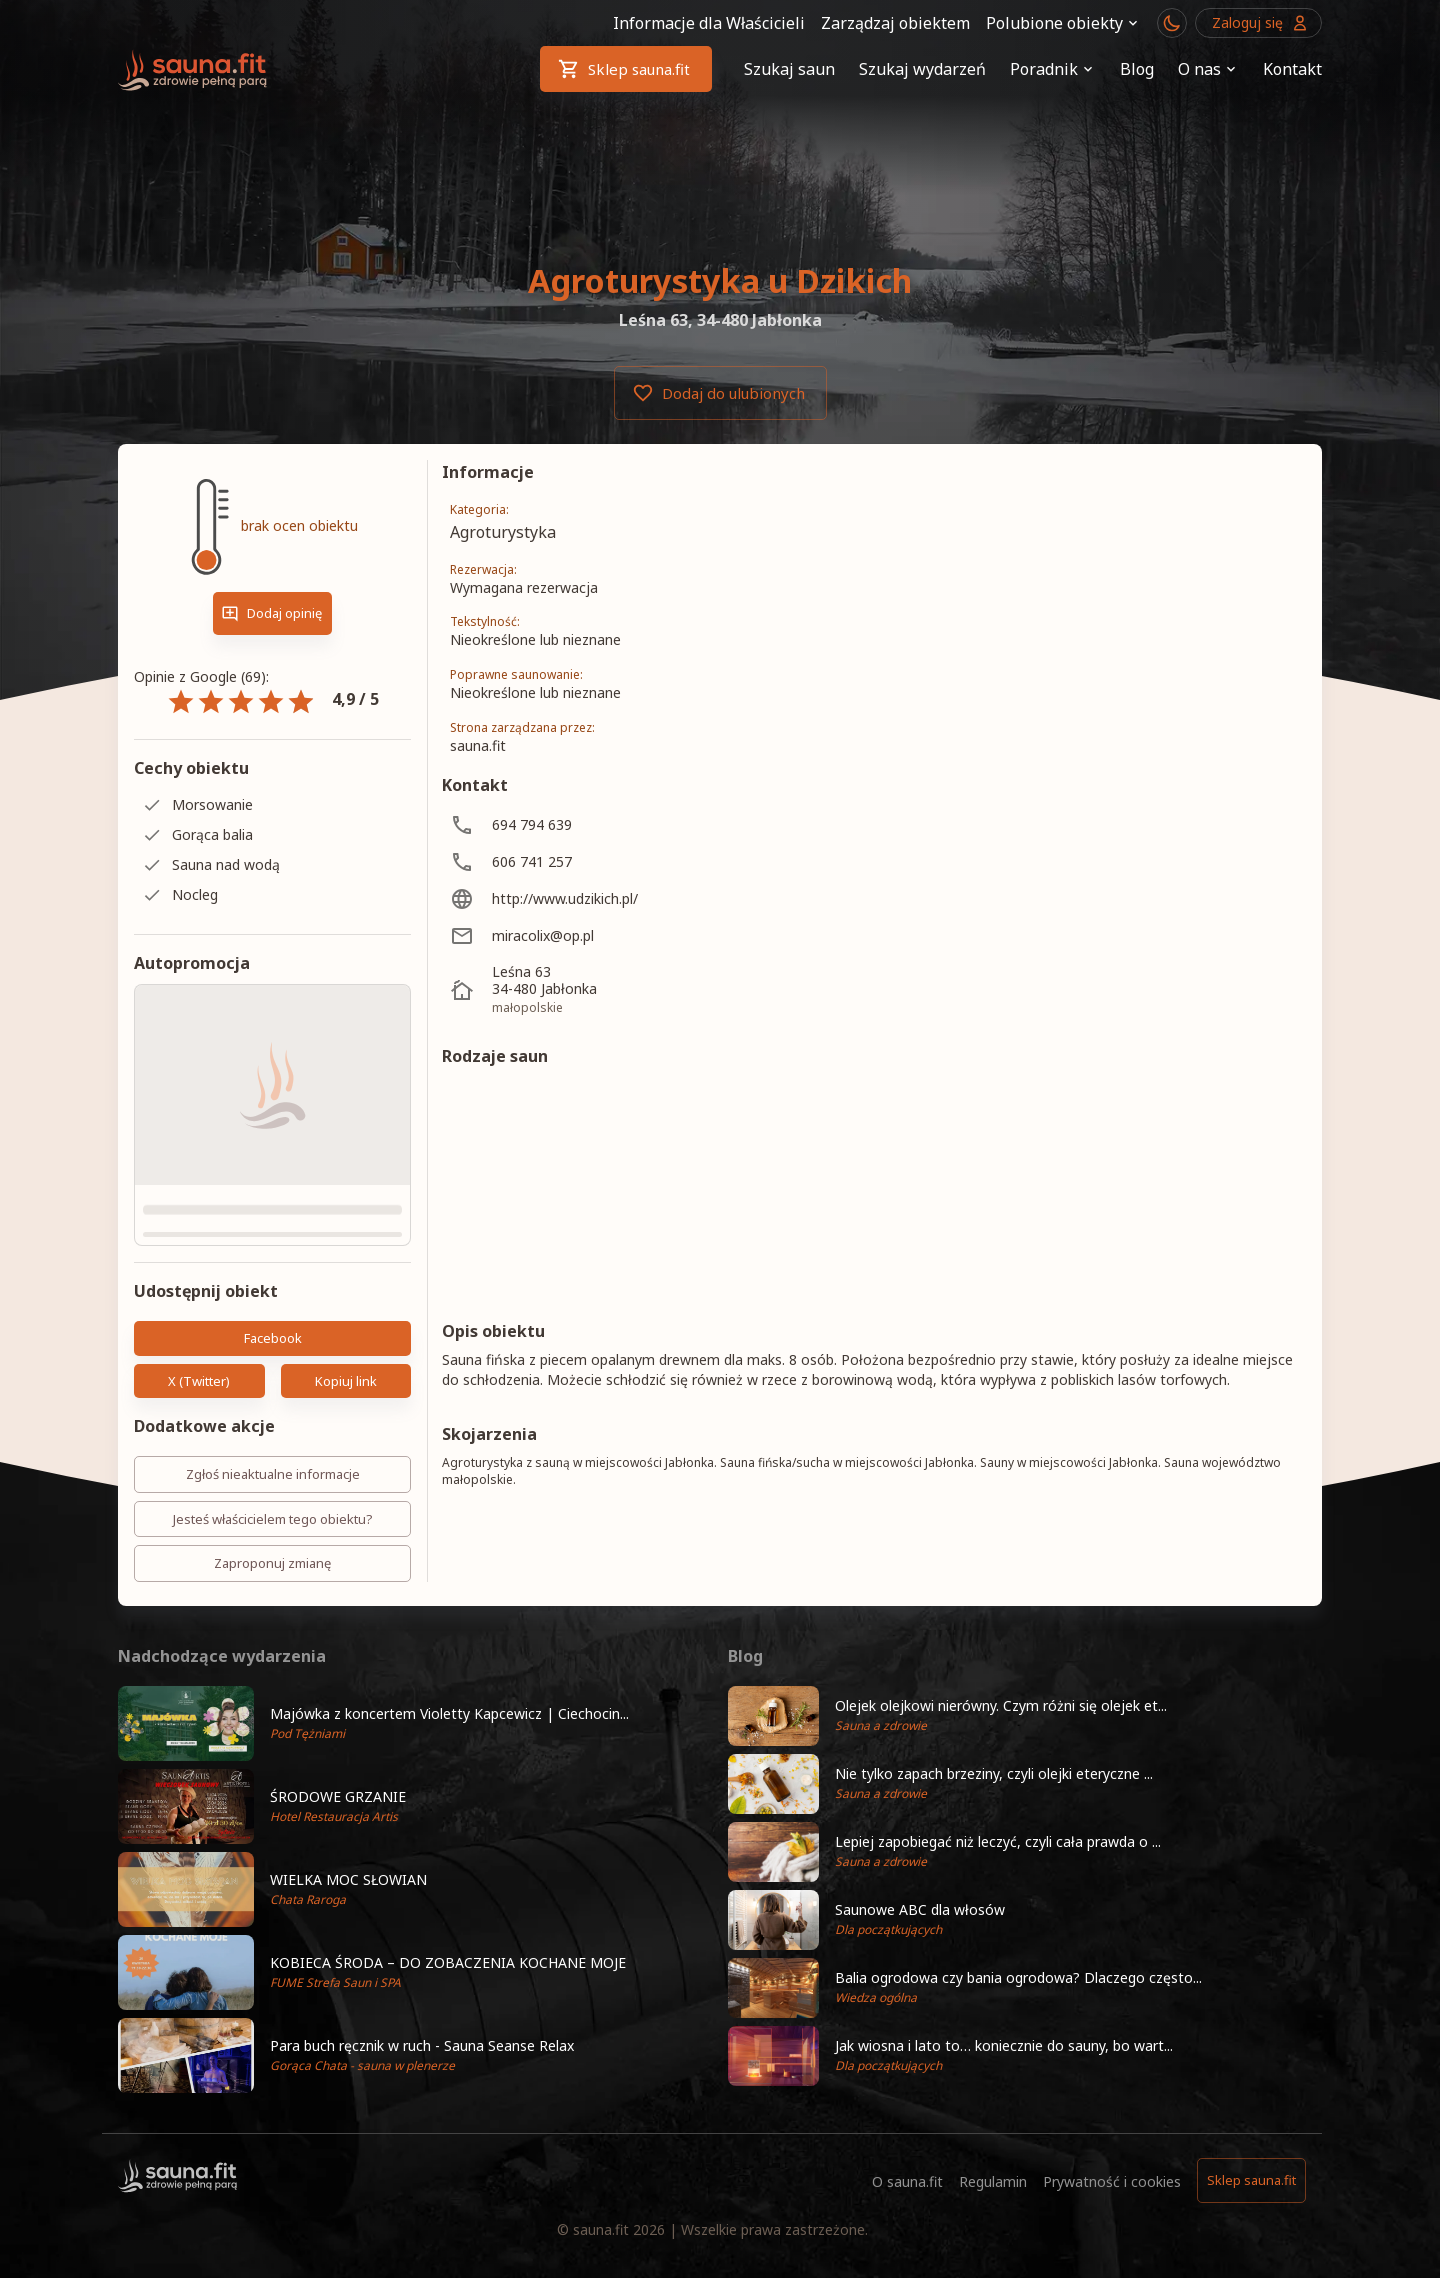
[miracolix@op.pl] (618, 935)
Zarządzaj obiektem (895, 23)
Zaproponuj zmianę (272, 1664)
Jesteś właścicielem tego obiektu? (272, 1619)
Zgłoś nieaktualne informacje (272, 1574)
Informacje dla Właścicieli (709, 23)
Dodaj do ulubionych (720, 393)
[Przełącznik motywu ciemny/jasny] (1172, 23)
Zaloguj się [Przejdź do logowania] (1258, 23)
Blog (1137, 69)
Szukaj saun (789, 69)
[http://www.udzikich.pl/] (618, 898)
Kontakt (1292, 69)
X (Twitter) (199, 1481)
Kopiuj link (346, 1481)
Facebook (272, 1438)
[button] (415, 1824)
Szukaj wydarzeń (922, 69)
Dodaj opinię (272, 613)
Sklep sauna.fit (626, 69)
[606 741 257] (618, 861)
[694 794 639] (618, 824)
